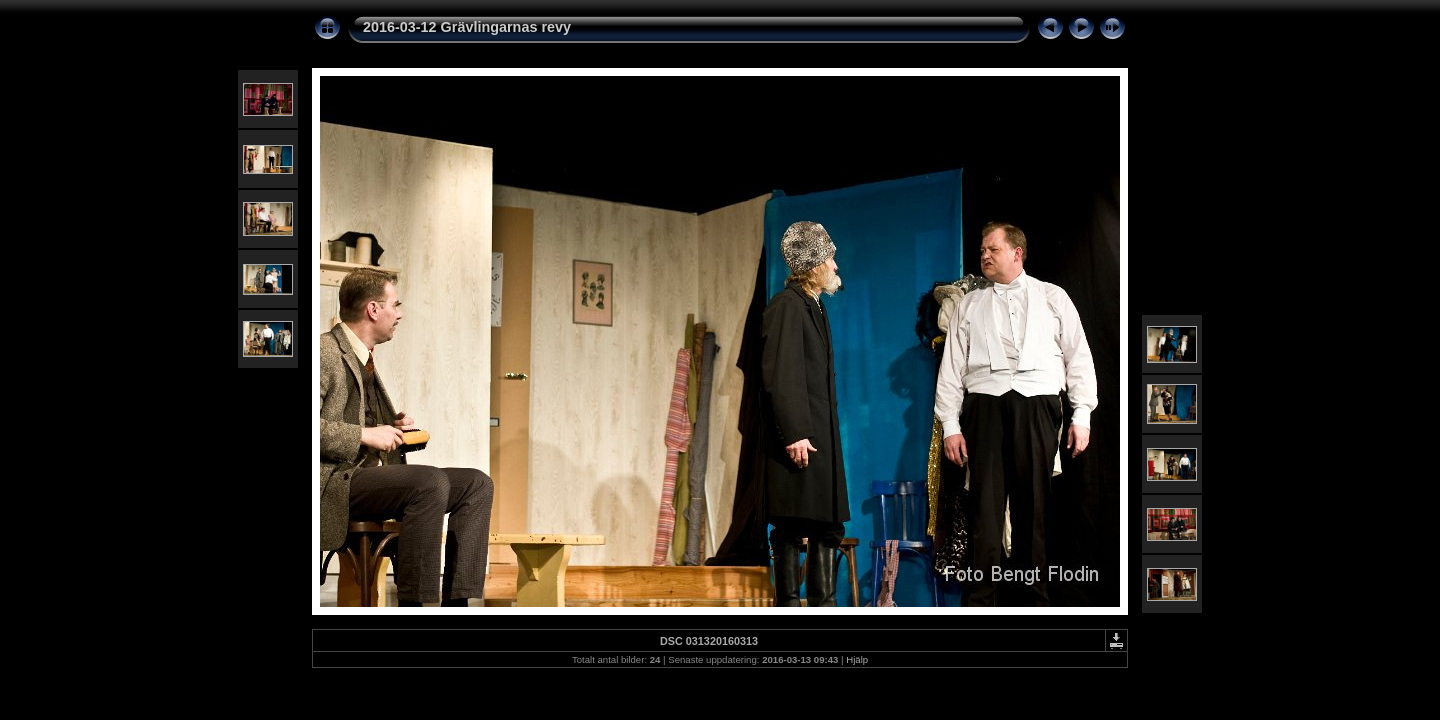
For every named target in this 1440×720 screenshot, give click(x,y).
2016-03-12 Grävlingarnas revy (467, 27)
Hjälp (857, 659)
